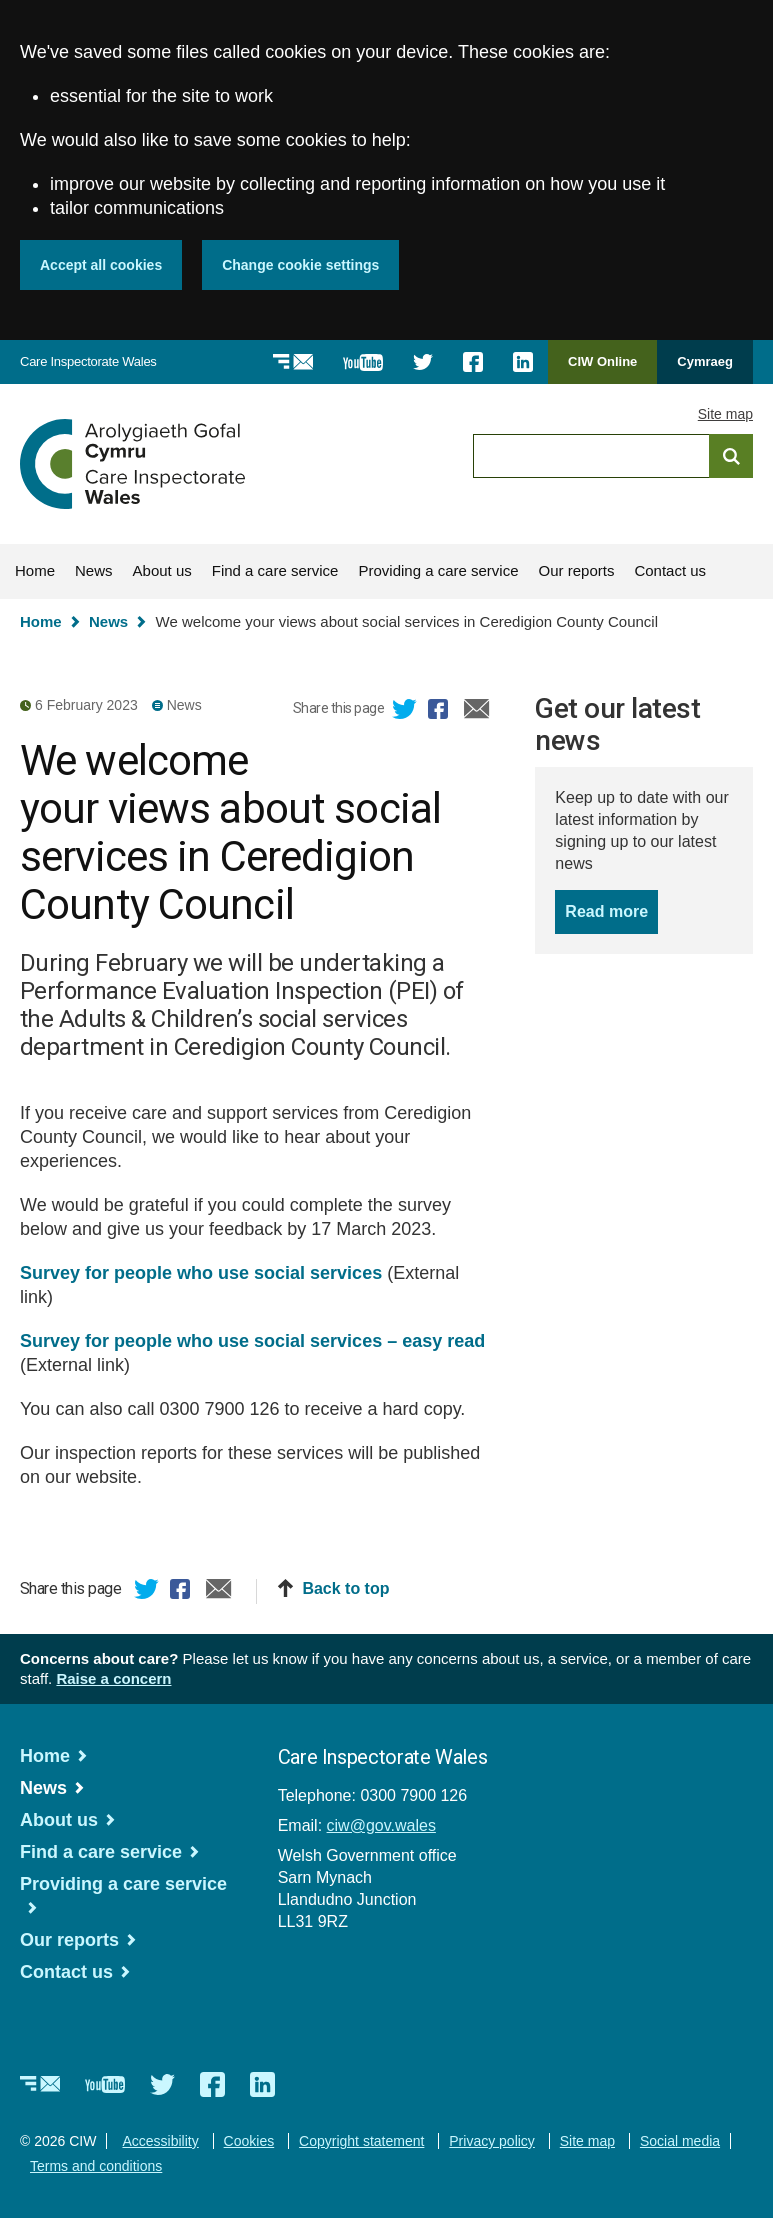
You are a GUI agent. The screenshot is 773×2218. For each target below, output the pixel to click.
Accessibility (160, 2141)
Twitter (405, 712)
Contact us (670, 570)
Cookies (249, 2141)
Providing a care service (438, 570)
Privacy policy (492, 2141)
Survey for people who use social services (201, 1273)
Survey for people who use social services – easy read (252, 1341)
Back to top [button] (345, 1588)
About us (162, 570)
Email (477, 712)
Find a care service (275, 570)
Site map (725, 414)
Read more (611, 910)
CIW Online (602, 368)
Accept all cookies (101, 265)
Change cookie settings (300, 265)
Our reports (577, 570)
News (94, 570)
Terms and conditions (96, 2166)
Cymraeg (705, 361)
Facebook (441, 712)
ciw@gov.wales (381, 1825)
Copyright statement (361, 2141)
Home (35, 570)
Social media (680, 2141)
